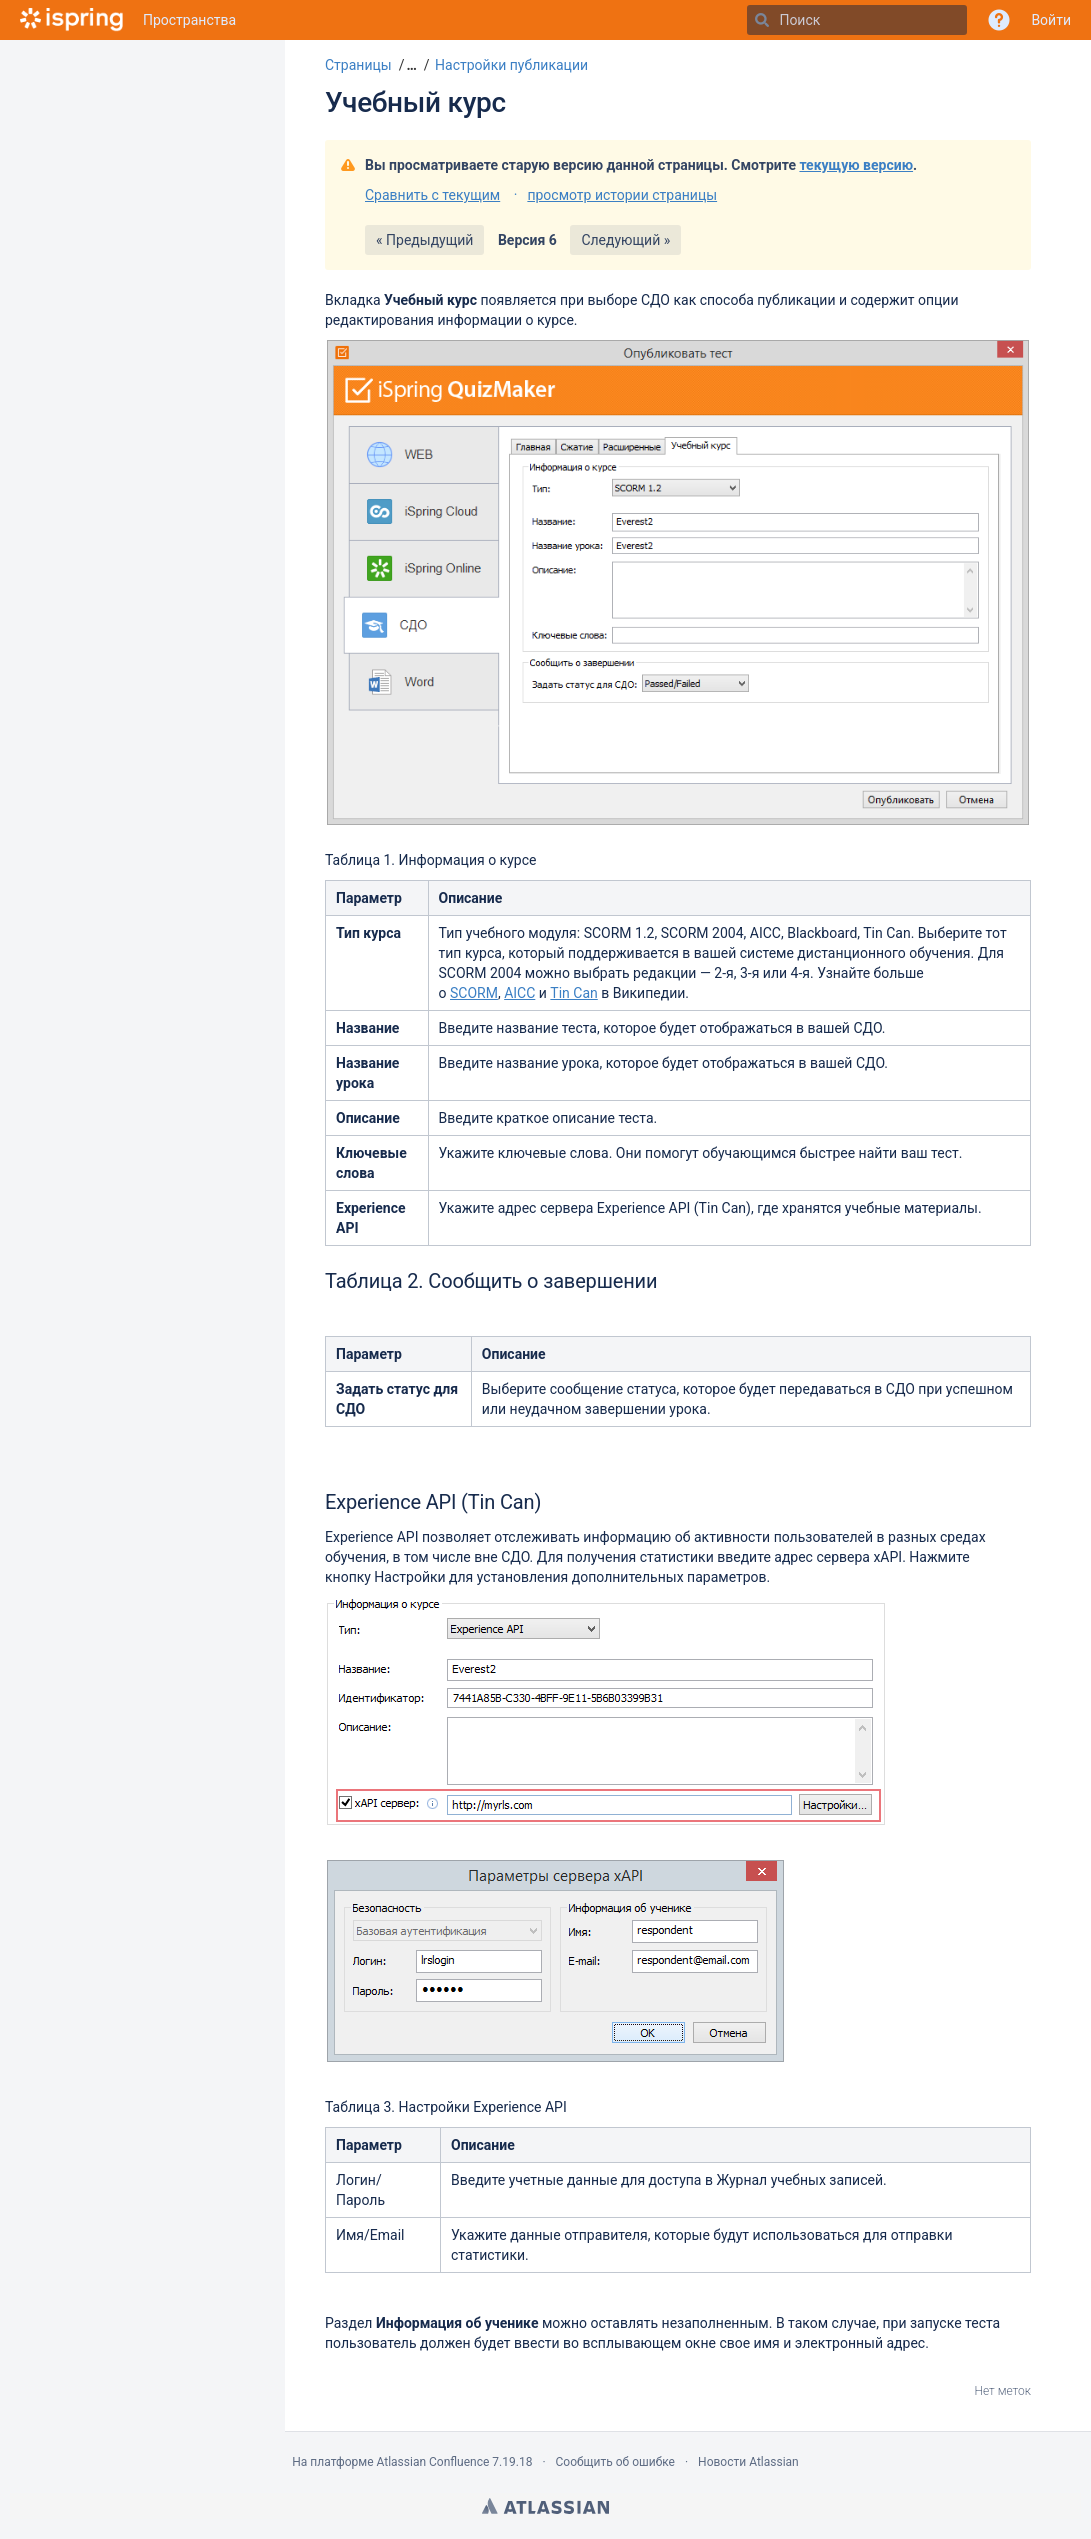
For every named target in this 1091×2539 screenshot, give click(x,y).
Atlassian (545, 2506)
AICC (519, 993)
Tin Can (573, 993)
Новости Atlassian (748, 2462)
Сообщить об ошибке (615, 2462)
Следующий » (625, 240)
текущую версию (856, 165)
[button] (409, 65)
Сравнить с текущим (432, 195)
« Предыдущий (424, 240)
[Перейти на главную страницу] (71, 20)
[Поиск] (762, 20)
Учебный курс (415, 102)
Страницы (358, 65)
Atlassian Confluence (432, 2462)
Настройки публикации (511, 65)
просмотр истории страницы (622, 195)
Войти (1051, 20)
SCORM (474, 993)
